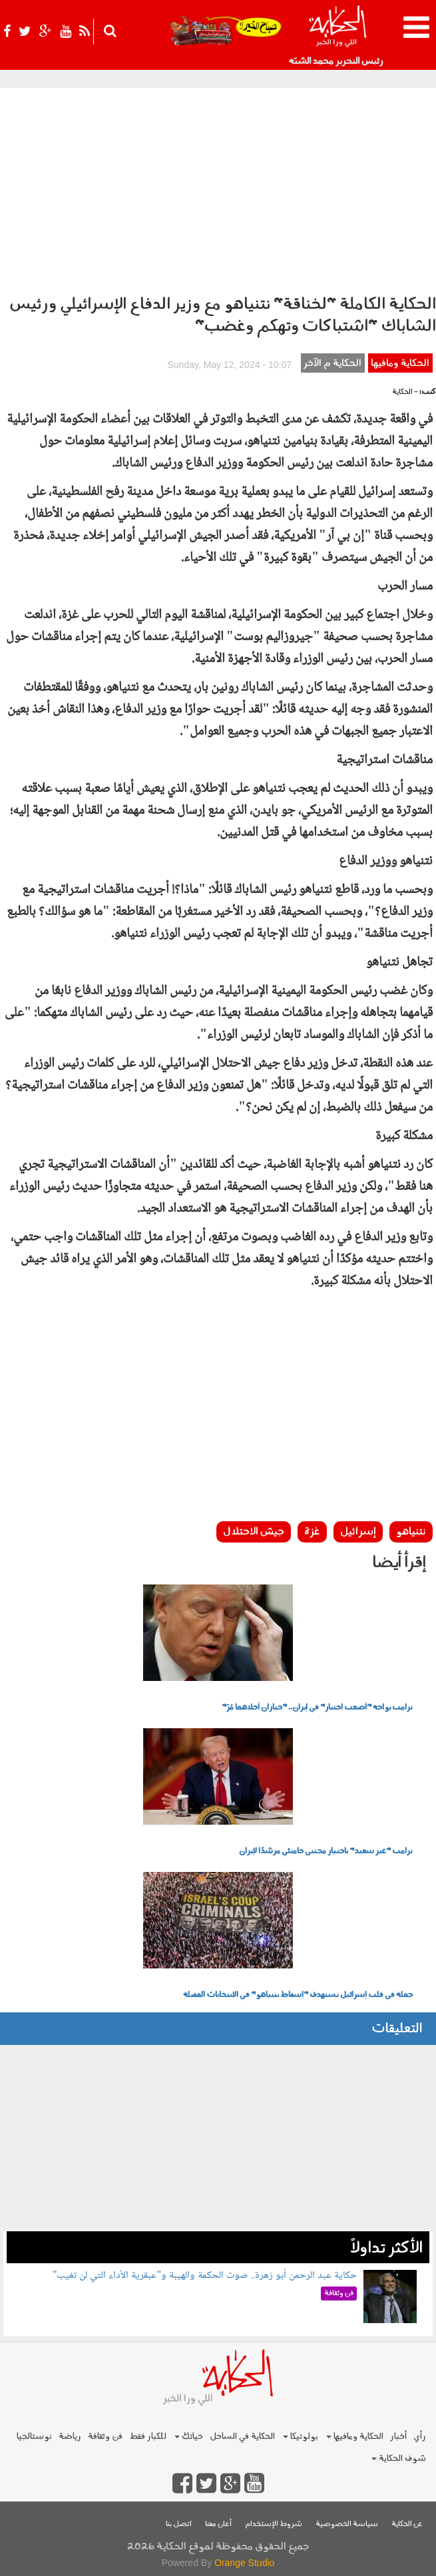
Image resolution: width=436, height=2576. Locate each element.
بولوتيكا (300, 2436)
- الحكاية (405, 392)
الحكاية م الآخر (332, 364)
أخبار (398, 2436)
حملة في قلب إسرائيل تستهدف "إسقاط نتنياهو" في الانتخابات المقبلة (298, 1995)
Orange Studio (244, 2562)
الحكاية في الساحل (242, 2436)
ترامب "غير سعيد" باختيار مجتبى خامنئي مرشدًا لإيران (326, 1851)
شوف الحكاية (398, 2458)
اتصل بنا (179, 2524)
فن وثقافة (105, 2436)
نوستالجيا (34, 2436)
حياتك (188, 2436)
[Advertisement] (218, 187)
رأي (419, 2436)
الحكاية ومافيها (400, 364)
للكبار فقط (147, 2436)
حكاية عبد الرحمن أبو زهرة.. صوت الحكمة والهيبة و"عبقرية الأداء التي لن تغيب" (205, 2276)
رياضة (70, 2436)
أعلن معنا (218, 2524)
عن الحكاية (407, 2524)
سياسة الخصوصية (347, 2524)
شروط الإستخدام (273, 2524)
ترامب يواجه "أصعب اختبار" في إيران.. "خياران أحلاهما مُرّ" (317, 1708)
